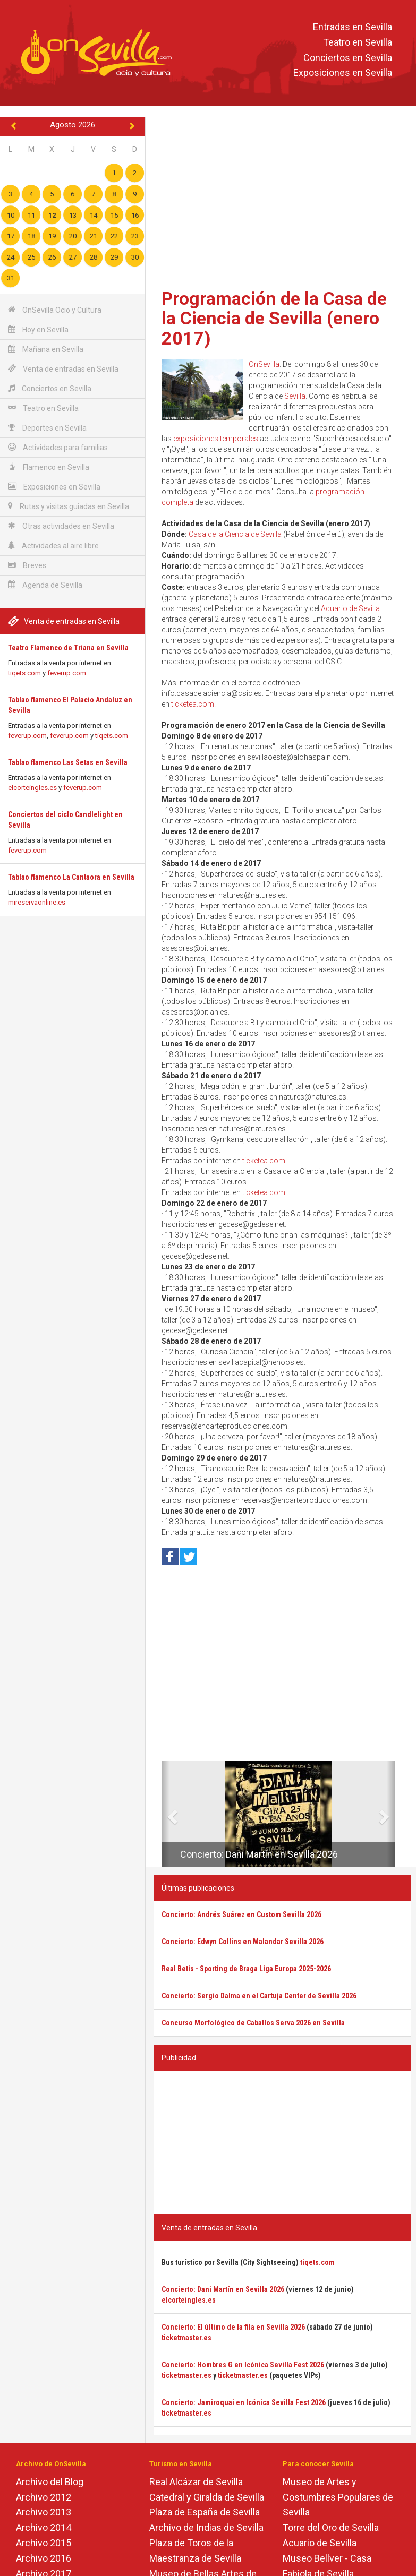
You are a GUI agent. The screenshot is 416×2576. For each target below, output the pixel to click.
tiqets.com (24, 673)
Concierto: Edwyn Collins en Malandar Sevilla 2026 (243, 1941)
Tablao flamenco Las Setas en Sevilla (68, 762)
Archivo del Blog (49, 2481)
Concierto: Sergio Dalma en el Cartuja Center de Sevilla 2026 (259, 1995)
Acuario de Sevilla (350, 608)
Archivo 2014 (43, 2527)
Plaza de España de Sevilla (204, 2512)
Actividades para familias (58, 447)
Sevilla (294, 396)
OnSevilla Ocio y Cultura (54, 309)
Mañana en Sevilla (45, 349)
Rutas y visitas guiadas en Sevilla (68, 506)
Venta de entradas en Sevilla (63, 368)
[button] (165, 1814)
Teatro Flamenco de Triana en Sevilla (68, 647)
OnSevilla (264, 364)
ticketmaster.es (186, 2337)
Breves (27, 565)
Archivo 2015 (43, 2542)
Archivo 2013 (43, 2512)
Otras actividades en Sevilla (61, 525)
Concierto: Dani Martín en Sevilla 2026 (259, 1854)
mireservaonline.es (36, 902)
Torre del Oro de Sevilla (331, 2527)
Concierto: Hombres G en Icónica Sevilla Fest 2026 (243, 2364)
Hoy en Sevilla (38, 329)
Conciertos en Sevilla (347, 57)
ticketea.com (192, 704)
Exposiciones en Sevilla (342, 73)
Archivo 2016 (43, 2558)
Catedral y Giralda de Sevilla (206, 2497)
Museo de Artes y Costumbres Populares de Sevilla (338, 2497)
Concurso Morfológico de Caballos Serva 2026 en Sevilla (253, 2023)
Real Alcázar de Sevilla (196, 2481)
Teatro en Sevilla (357, 42)
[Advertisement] (282, 199)
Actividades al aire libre (53, 545)
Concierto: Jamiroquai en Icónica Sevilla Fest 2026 (244, 2402)
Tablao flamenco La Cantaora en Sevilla (71, 877)
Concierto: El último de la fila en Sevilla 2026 (233, 2327)
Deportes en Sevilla (47, 427)
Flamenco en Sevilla (48, 466)
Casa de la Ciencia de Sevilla (235, 534)
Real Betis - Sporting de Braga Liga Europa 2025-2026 (246, 1968)
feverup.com (66, 673)
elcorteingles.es (32, 788)
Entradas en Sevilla (352, 26)
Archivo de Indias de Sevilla (206, 2527)
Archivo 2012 (43, 2497)
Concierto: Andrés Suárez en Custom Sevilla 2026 (241, 1914)
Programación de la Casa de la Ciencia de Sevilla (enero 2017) (274, 318)
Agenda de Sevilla (45, 584)
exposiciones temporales (215, 438)
